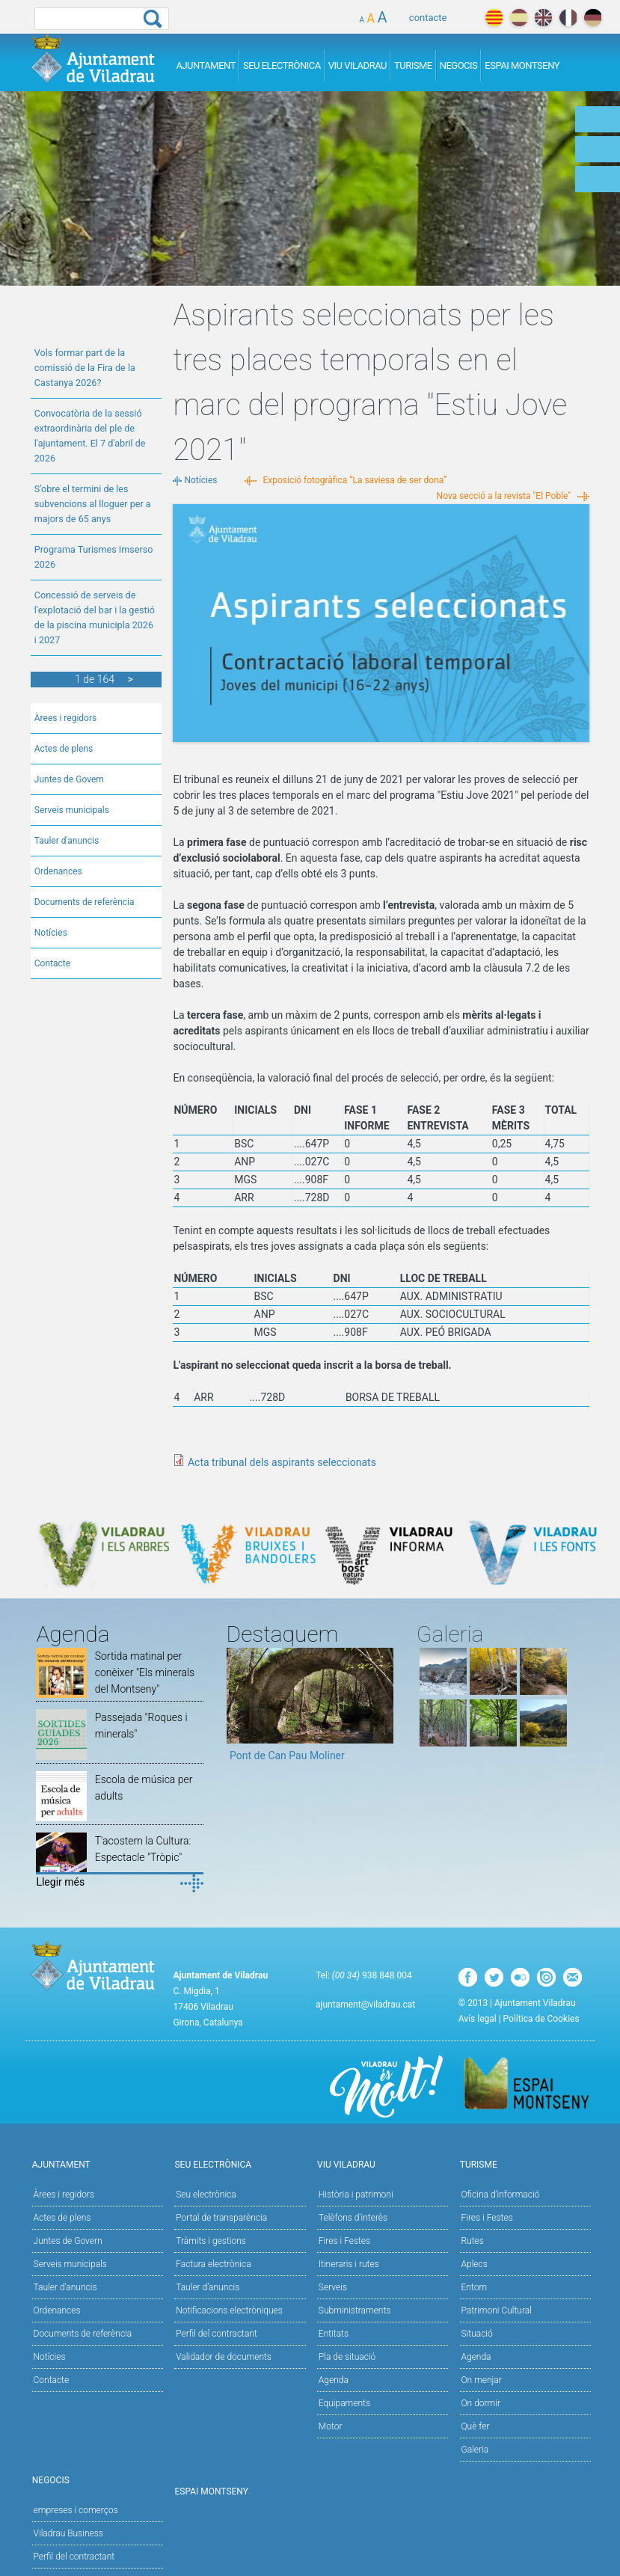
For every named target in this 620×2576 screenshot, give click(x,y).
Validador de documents (223, 2357)
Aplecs (474, 2264)
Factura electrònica (213, 2264)
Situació (477, 2333)
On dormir (480, 2403)
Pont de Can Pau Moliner (287, 1755)
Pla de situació (347, 2357)
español (518, 17)
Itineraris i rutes (349, 2264)
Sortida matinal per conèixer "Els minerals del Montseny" (144, 1672)
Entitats (334, 2333)
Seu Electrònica (282, 65)
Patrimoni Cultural (496, 2310)
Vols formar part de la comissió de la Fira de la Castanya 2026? (84, 367)
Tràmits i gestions (211, 2241)
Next (382, 1710)
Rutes (472, 2241)
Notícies (50, 932)
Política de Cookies (541, 2019)
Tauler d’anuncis (207, 2287)
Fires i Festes (344, 2241)
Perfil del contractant (216, 2333)
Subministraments (355, 2310)
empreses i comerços (76, 2510)
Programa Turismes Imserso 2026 (93, 557)
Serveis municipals (71, 810)
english (543, 17)
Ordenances (58, 871)
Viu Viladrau (357, 65)
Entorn (474, 2287)
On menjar (481, 2380)
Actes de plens (63, 748)
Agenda (334, 2380)
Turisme (413, 65)
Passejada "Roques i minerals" (141, 1725)
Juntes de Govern (69, 779)
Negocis (459, 65)
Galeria (475, 2449)
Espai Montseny (522, 65)
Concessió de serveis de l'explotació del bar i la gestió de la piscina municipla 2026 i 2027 (94, 617)
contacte (428, 17)
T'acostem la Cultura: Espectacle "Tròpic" (143, 1849)
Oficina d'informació (500, 2194)
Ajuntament (206, 65)
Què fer (475, 2426)
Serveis (333, 2287)
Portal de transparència (221, 2217)
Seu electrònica (206, 2194)
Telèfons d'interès (353, 2217)
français (568, 17)
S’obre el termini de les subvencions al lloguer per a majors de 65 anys (92, 503)
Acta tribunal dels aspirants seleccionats (282, 1462)
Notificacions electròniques (229, 2310)
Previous (238, 1710)
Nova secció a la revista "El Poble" (504, 496)
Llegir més (60, 1882)
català (494, 17)
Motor (331, 2426)
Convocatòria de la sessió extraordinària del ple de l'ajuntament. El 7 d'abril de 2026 (90, 436)
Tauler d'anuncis (66, 840)
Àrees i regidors (65, 718)
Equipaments (344, 2403)
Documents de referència (84, 902)
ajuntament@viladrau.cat (365, 2004)
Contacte (52, 963)
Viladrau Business (68, 2533)
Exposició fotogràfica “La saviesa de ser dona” (355, 480)
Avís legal (477, 2019)
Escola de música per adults (144, 1787)
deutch (592, 17)
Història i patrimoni (356, 2194)
